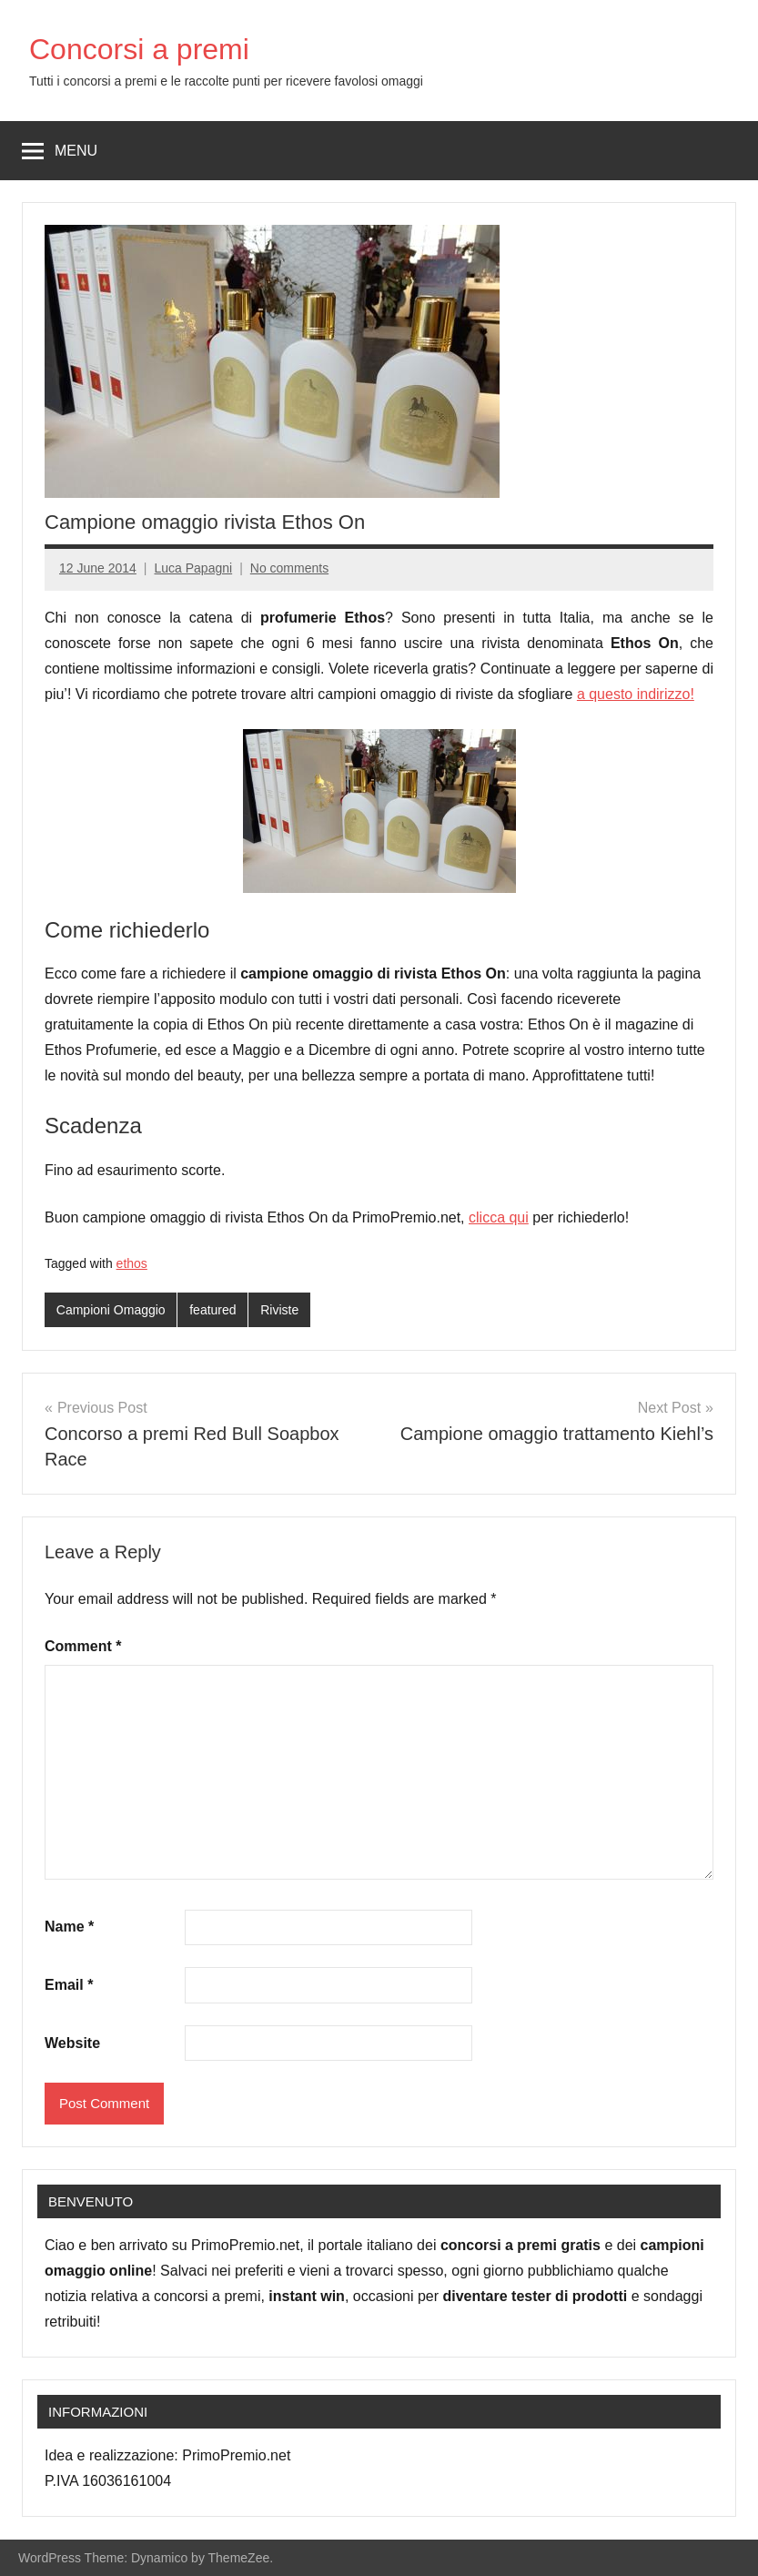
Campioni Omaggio (111, 1310)
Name (69, 1926)
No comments (289, 568)
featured (212, 1310)
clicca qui (499, 1217)
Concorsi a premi (139, 49)
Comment (83, 1646)
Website (72, 2043)
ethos (131, 1263)
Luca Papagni (194, 568)
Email (69, 1985)
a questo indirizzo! (635, 694)
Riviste (279, 1310)
